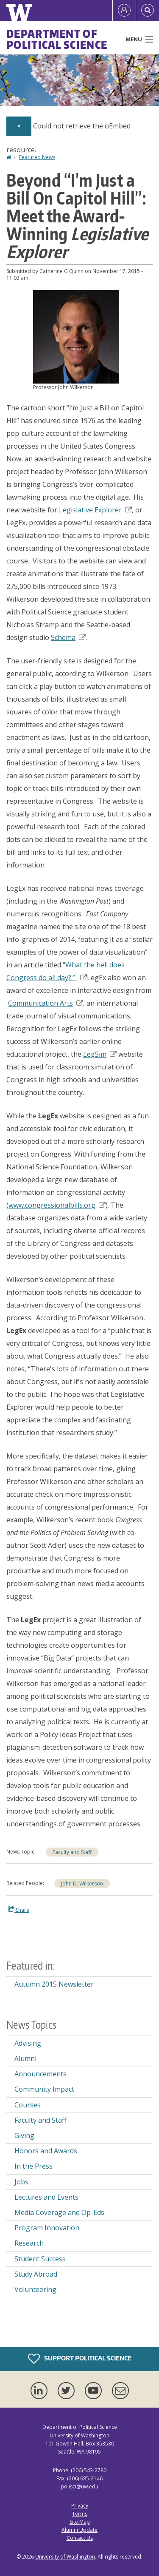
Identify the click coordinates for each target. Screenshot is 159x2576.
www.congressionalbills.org (57, 1205)
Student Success (40, 2258)
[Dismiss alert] (18, 126)
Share (18, 1910)
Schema (68, 637)
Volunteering (35, 2289)
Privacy (79, 2505)
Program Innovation (46, 2227)
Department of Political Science (56, 39)
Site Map (80, 2521)
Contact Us (80, 2538)
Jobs (21, 2181)
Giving (24, 2135)
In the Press (33, 2166)
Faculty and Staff (72, 1852)
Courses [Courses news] (27, 2105)
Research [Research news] (29, 2243)
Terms (79, 2513)
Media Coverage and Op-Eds (59, 2212)
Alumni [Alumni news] (25, 2058)
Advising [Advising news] (27, 2043)
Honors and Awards (45, 2150)
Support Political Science (79, 2359)
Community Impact (44, 2089)
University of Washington (65, 2556)
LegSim (100, 1054)
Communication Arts (45, 1003)
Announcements (40, 2073)
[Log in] (124, 10)
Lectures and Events (46, 2197)
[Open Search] (147, 10)
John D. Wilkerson (82, 1883)
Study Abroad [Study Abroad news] (35, 2274)
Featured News (37, 157)
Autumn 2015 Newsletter (54, 1984)
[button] (76, 336)
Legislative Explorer (95, 510)
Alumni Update (79, 2529)
